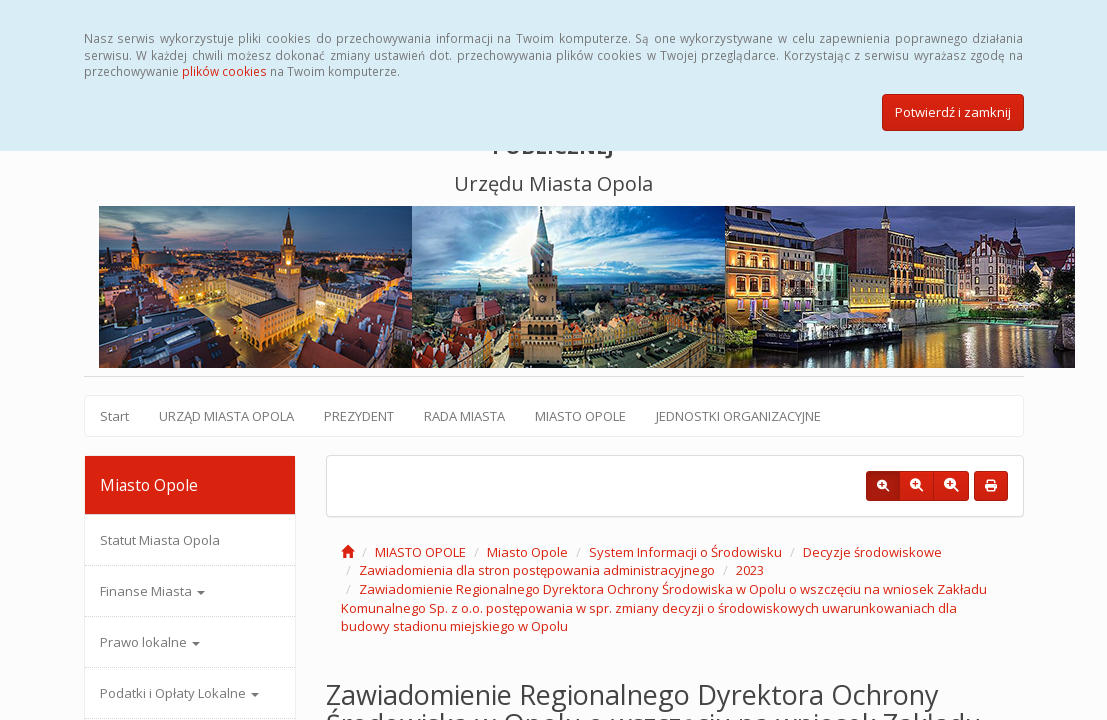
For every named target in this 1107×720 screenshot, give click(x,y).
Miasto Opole (527, 552)
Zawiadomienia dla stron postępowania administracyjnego (537, 570)
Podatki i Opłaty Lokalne (179, 693)
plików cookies (224, 71)
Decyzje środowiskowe (872, 552)
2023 (750, 570)
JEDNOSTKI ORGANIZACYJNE (738, 416)
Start (114, 416)
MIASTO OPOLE (580, 416)
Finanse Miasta (152, 591)
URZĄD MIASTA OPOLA (226, 416)
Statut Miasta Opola (160, 540)
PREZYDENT (359, 416)
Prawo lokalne (150, 642)
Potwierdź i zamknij (953, 112)
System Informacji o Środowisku (685, 552)
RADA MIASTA (464, 416)
